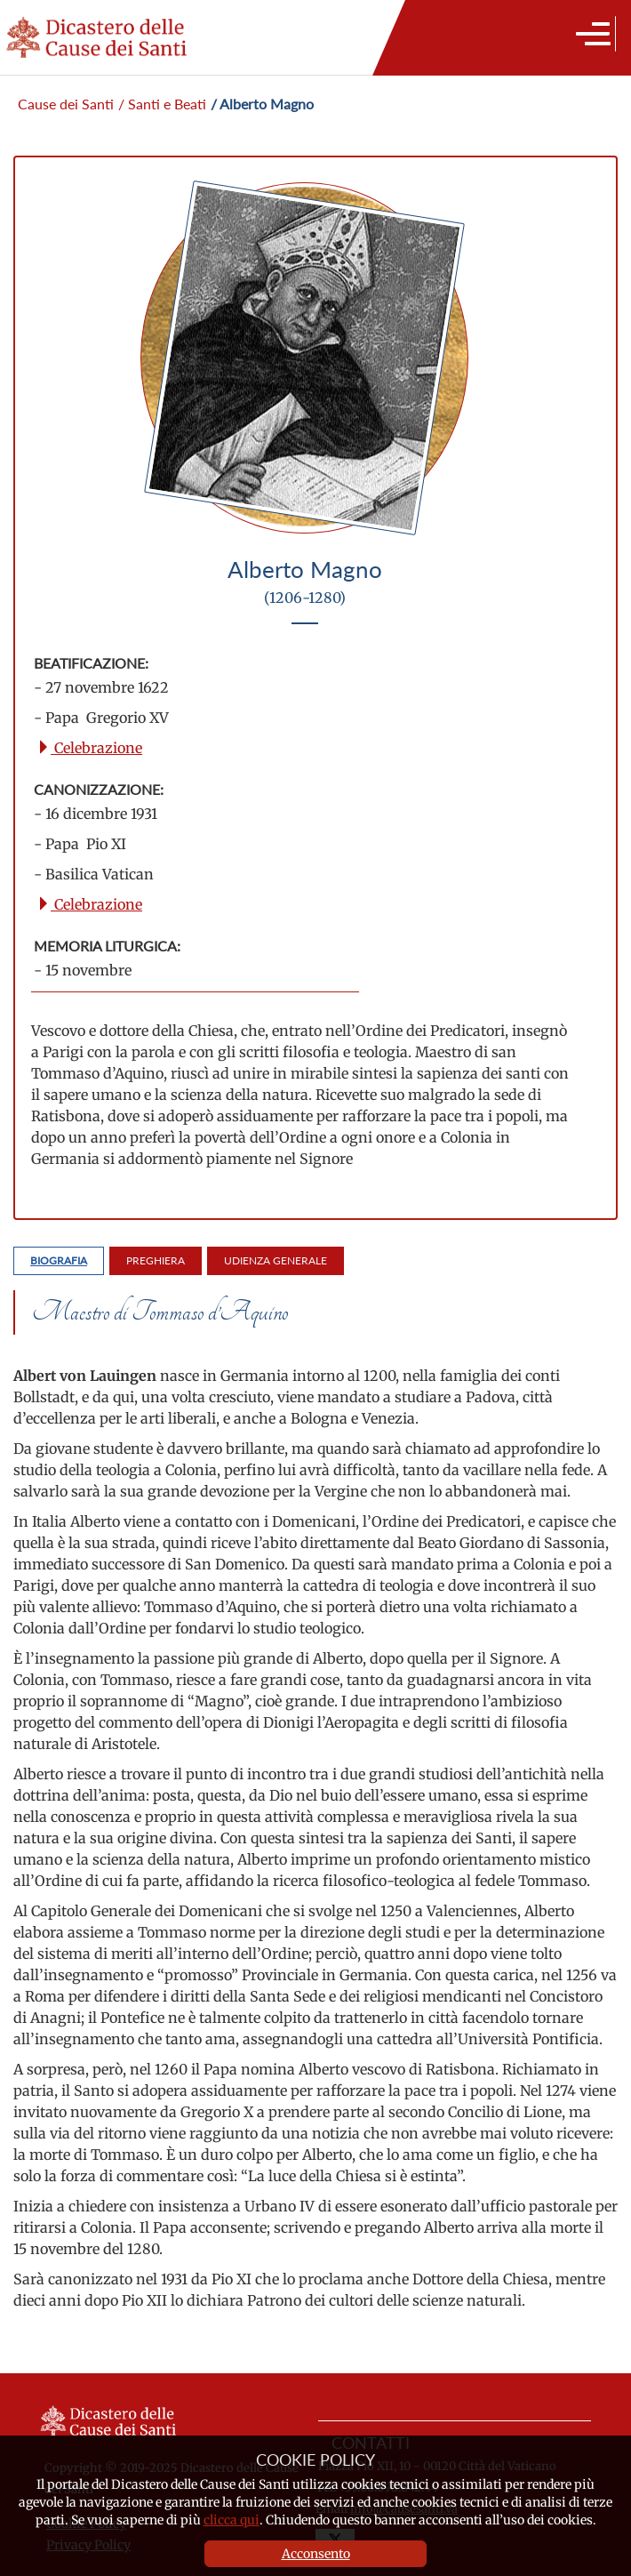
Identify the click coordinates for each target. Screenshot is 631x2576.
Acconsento (316, 2554)
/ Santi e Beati (162, 103)
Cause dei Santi (66, 103)
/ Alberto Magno (262, 103)
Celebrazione (89, 748)
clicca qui (232, 2520)
